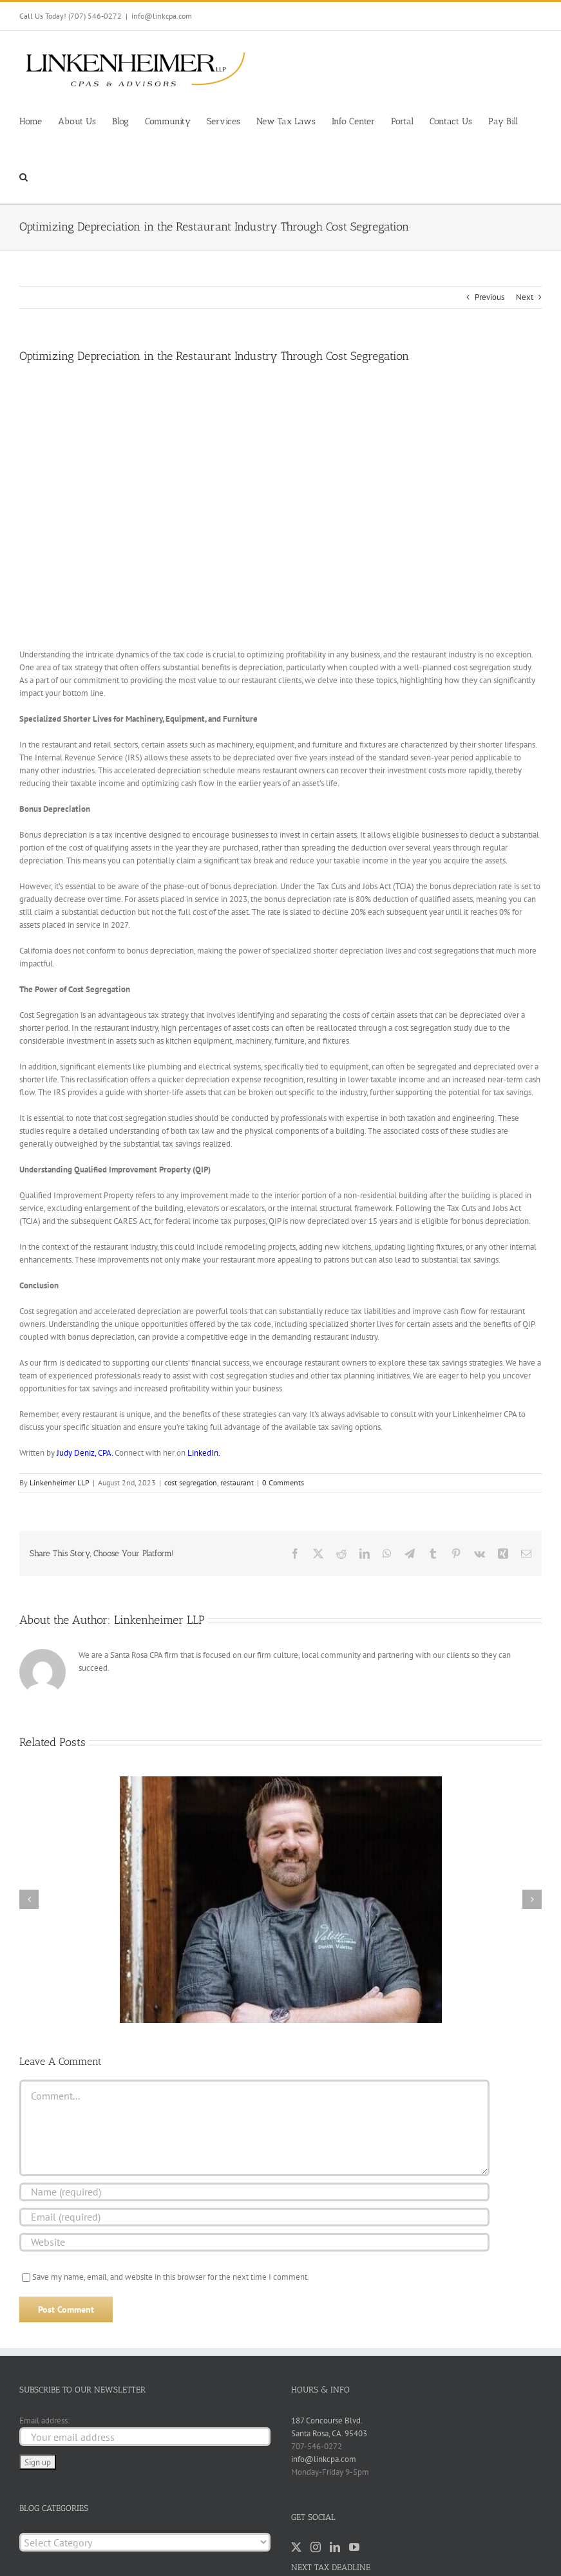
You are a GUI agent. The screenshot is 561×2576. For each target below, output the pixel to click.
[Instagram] (315, 2547)
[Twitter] (296, 2547)
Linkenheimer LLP (60, 1482)
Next (524, 297)
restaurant (237, 1482)
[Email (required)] (254, 2217)
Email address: (44, 2420)
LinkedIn (202, 1452)
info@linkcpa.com (161, 16)
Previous (489, 297)
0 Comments (283, 1482)
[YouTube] (354, 2547)
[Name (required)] (254, 2192)
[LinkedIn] (335, 2547)
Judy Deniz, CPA (84, 1452)
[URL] (254, 2242)
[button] (23, 175)
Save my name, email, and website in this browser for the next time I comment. (170, 2276)
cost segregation (190, 1482)
